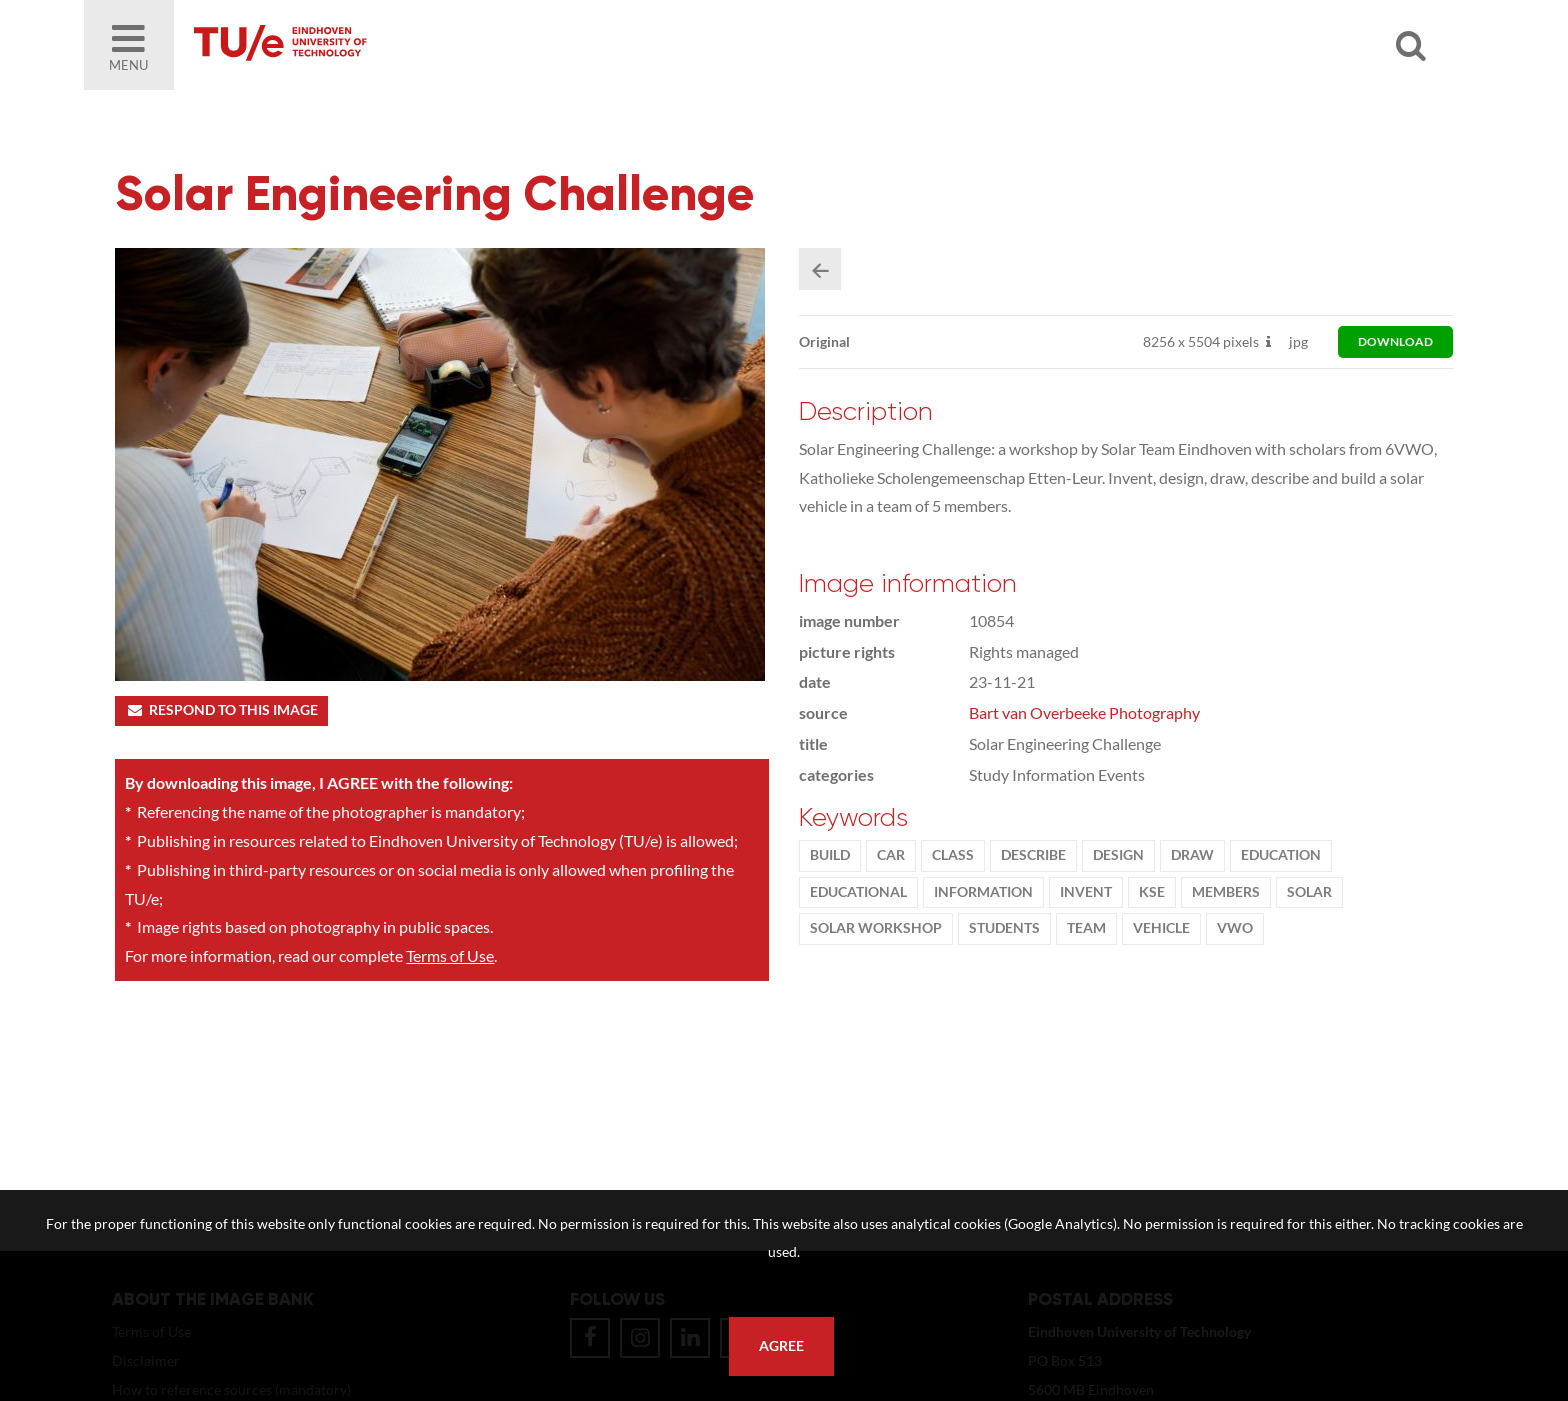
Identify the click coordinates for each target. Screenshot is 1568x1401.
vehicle (1161, 928)
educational (858, 892)
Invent (1086, 892)
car (891, 855)
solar (1309, 892)
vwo (1235, 928)
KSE (1152, 892)
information (983, 892)
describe (1033, 855)
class (953, 855)
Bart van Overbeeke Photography (1084, 712)
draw (1192, 855)
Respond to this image (221, 710)
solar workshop (876, 928)
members (1226, 892)
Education (1281, 855)
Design (1118, 855)
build (830, 855)
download (1395, 341)
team (1086, 928)
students (1004, 928)
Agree (781, 1346)
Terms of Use (450, 955)
